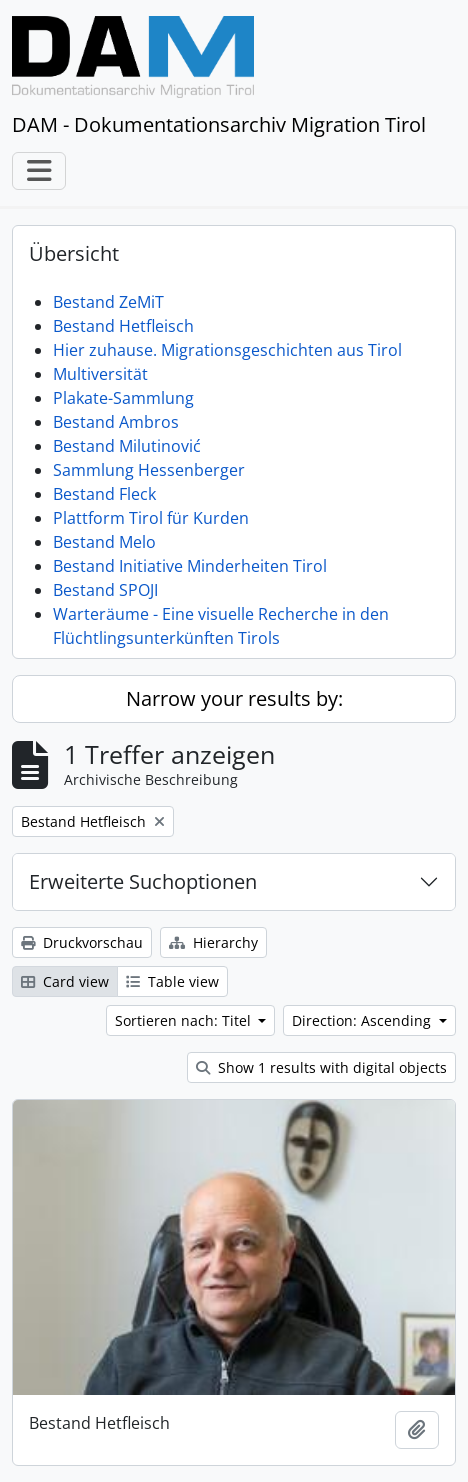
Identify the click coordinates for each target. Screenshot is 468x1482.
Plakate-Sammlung (123, 398)
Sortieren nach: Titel (185, 1020)
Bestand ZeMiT (108, 302)
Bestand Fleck (104, 494)
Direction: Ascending (363, 1020)
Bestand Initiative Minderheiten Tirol (190, 566)
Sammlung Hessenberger (149, 470)
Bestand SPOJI (105, 590)
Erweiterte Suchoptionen (143, 881)
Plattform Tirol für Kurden (151, 518)
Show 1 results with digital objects (321, 1067)
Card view (65, 981)
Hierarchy (213, 942)
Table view (172, 981)
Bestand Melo (104, 542)
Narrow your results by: (234, 698)
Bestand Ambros (116, 422)
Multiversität (100, 374)
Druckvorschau (82, 942)
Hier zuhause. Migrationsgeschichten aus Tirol (227, 350)
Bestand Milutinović (127, 446)
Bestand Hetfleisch (123, 326)
